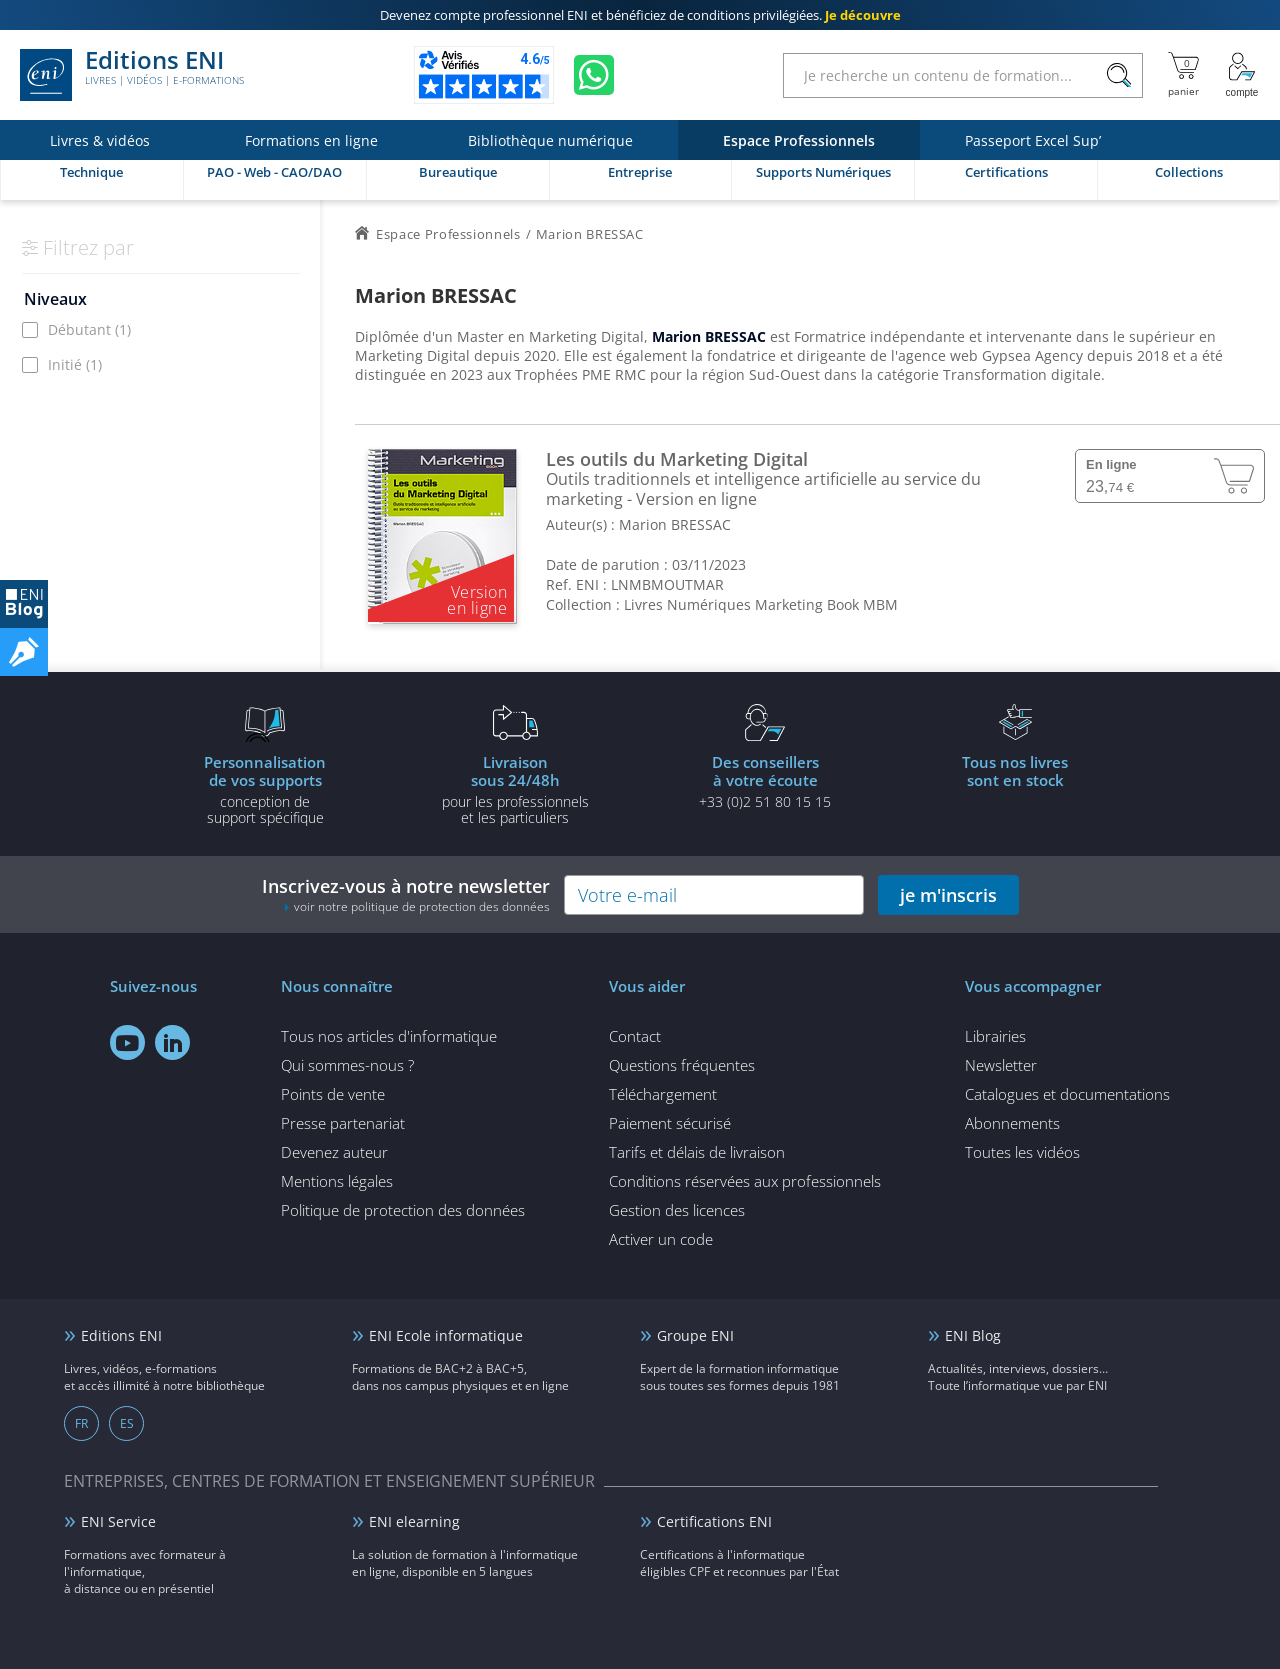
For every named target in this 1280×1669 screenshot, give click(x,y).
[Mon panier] (1183, 75)
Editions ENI (132, 75)
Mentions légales (337, 1181)
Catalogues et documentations (1067, 1094)
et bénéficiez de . (640, 15)
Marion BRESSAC (675, 524)
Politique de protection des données (403, 1210)
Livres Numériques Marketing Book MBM (761, 604)
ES (127, 1423)
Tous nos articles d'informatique (389, 1036)
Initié (75, 364)
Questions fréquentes (682, 1065)
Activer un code (661, 1239)
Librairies (995, 1036)
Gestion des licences (677, 1210)
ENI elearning (414, 1521)
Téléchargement (663, 1094)
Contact (635, 1036)
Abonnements (1012, 1123)
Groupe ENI (695, 1335)
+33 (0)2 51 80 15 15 (765, 781)
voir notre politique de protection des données (422, 906)
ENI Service (118, 1521)
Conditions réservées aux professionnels (745, 1181)
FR (81, 1423)
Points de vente (333, 1094)
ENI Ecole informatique (446, 1335)
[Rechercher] (1118, 75)
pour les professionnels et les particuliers (515, 789)
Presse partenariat (343, 1123)
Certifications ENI (714, 1521)
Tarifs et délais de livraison (697, 1152)
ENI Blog (973, 1335)
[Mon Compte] (1242, 75)
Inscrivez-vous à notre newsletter (406, 894)
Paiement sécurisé (670, 1123)
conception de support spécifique (265, 789)
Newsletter (1001, 1065)
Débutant (89, 329)
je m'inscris (948, 895)
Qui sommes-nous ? (347, 1065)
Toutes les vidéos (1022, 1152)
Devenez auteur (334, 1152)
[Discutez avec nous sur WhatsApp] (594, 75)
